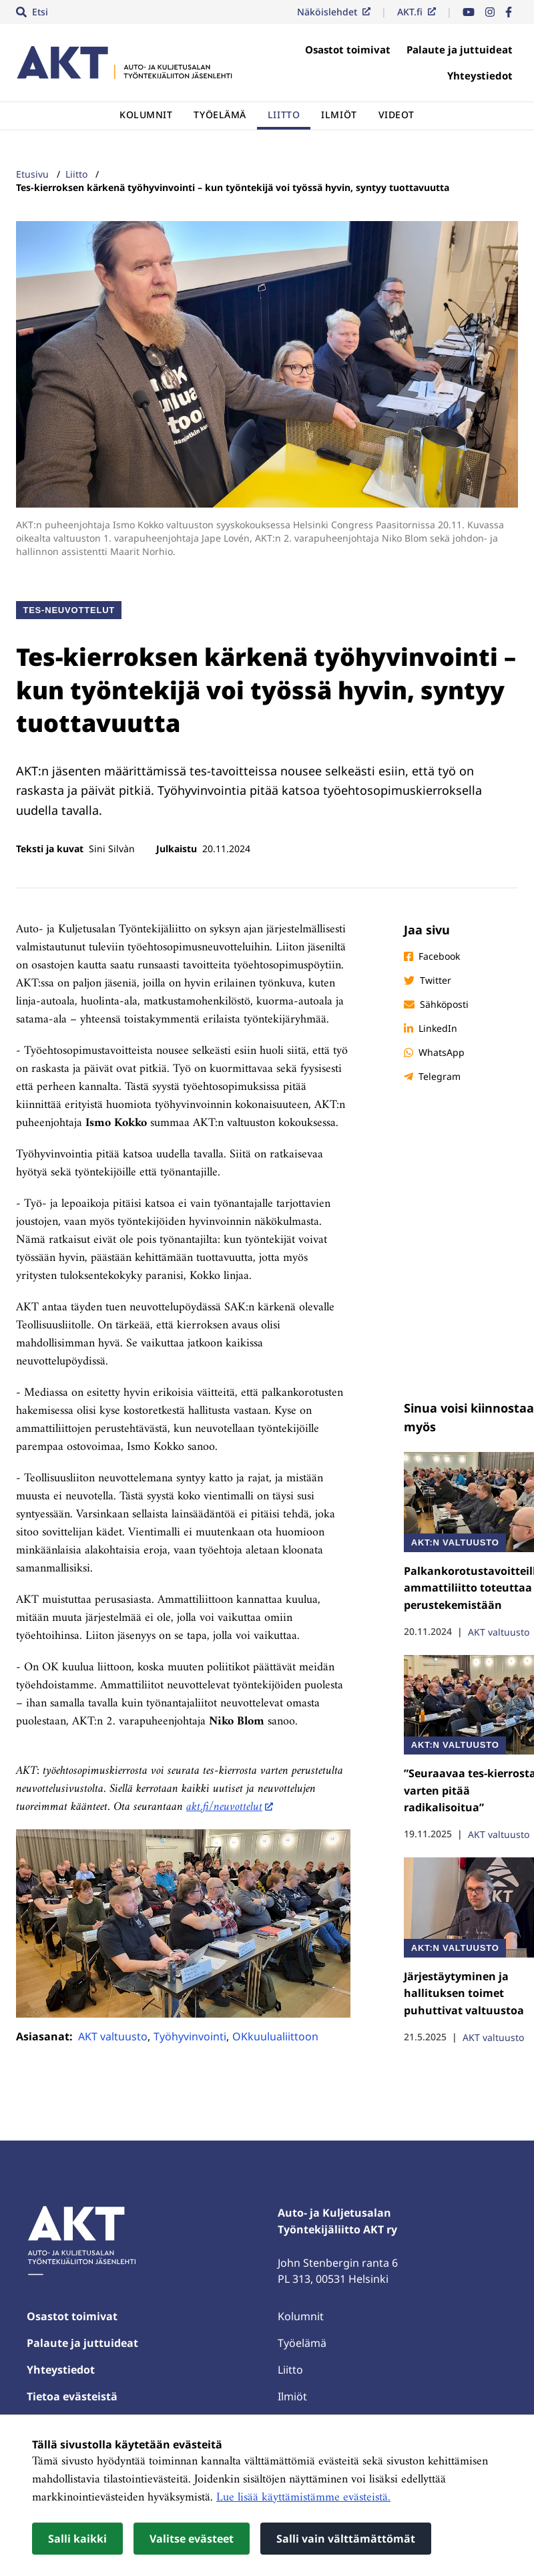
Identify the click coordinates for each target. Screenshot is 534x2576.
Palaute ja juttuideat (460, 49)
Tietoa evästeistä (72, 2396)
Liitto (284, 114)
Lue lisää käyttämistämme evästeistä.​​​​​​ (303, 2497)
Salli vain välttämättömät (345, 2538)
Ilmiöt (338, 114)
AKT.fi (416, 11)
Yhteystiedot (480, 75)
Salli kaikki (77, 2538)
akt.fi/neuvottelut (224, 1807)
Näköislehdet (333, 11)
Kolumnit (145, 114)
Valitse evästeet (192, 2538)
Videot (396, 114)
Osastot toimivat (347, 49)
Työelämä (220, 114)
